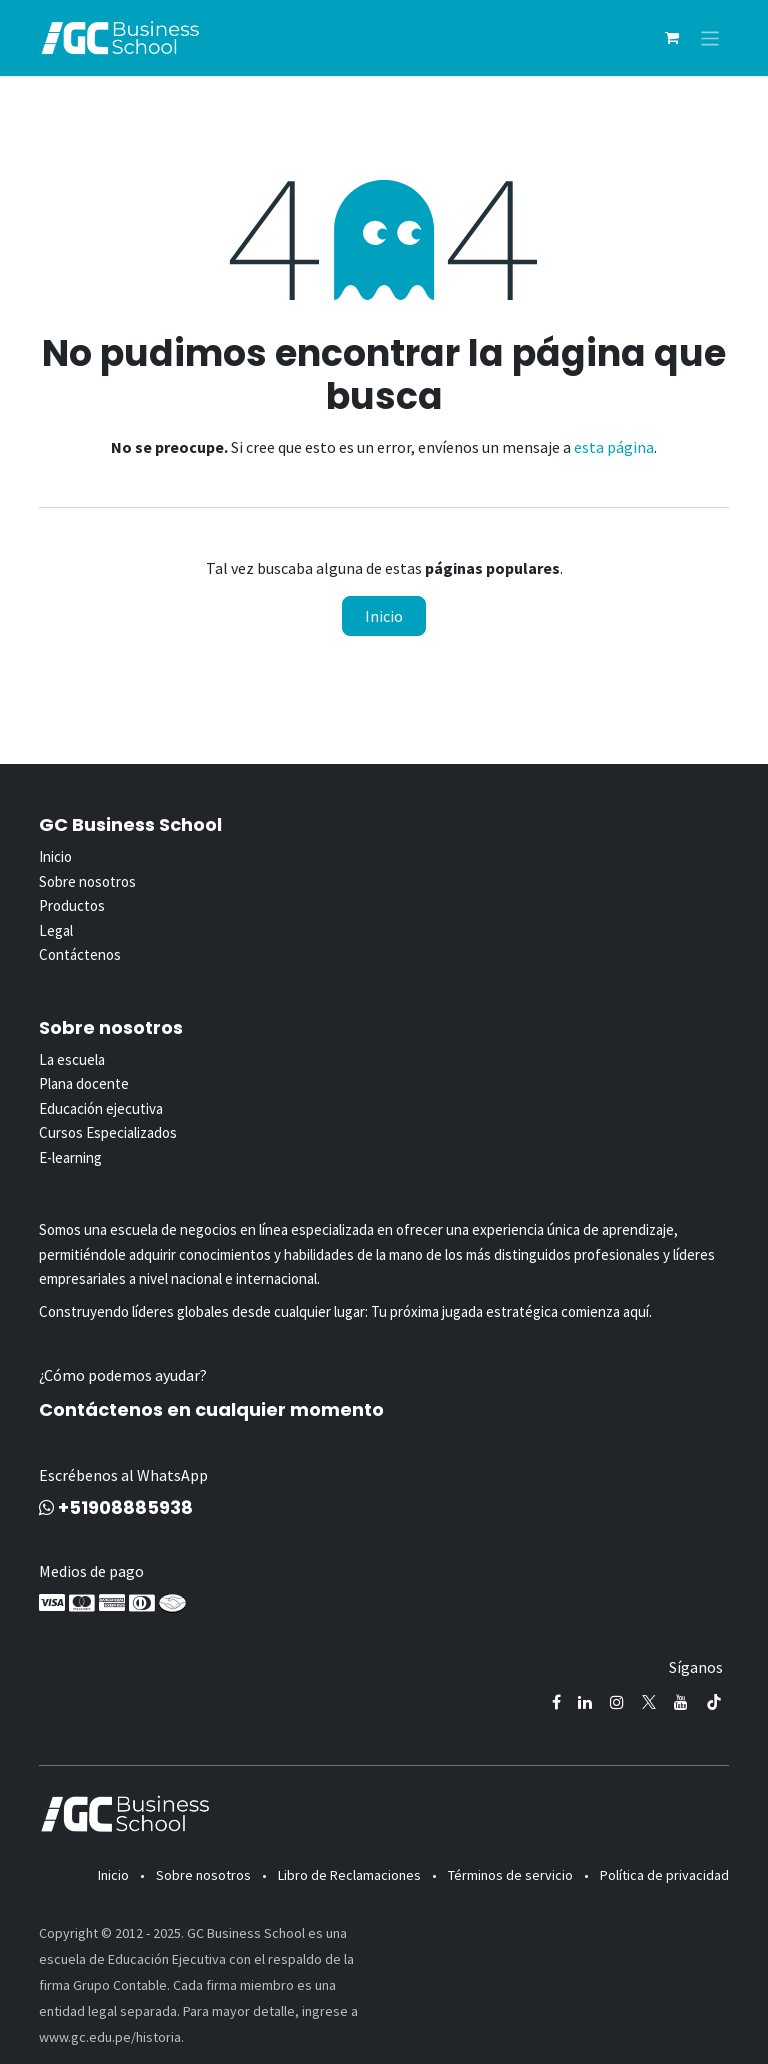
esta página (614, 447)
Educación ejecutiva (101, 1108)
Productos (72, 905)
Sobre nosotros (87, 881)
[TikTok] (714, 1702)
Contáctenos (80, 954)
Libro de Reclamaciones (349, 1875)
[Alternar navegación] (710, 37)
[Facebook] (556, 1702)
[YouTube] (681, 1702)
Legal (56, 930)
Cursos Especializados (108, 1132)
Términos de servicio (510, 1875)
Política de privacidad (664, 1875)
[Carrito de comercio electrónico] (672, 38)
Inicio (384, 616)
